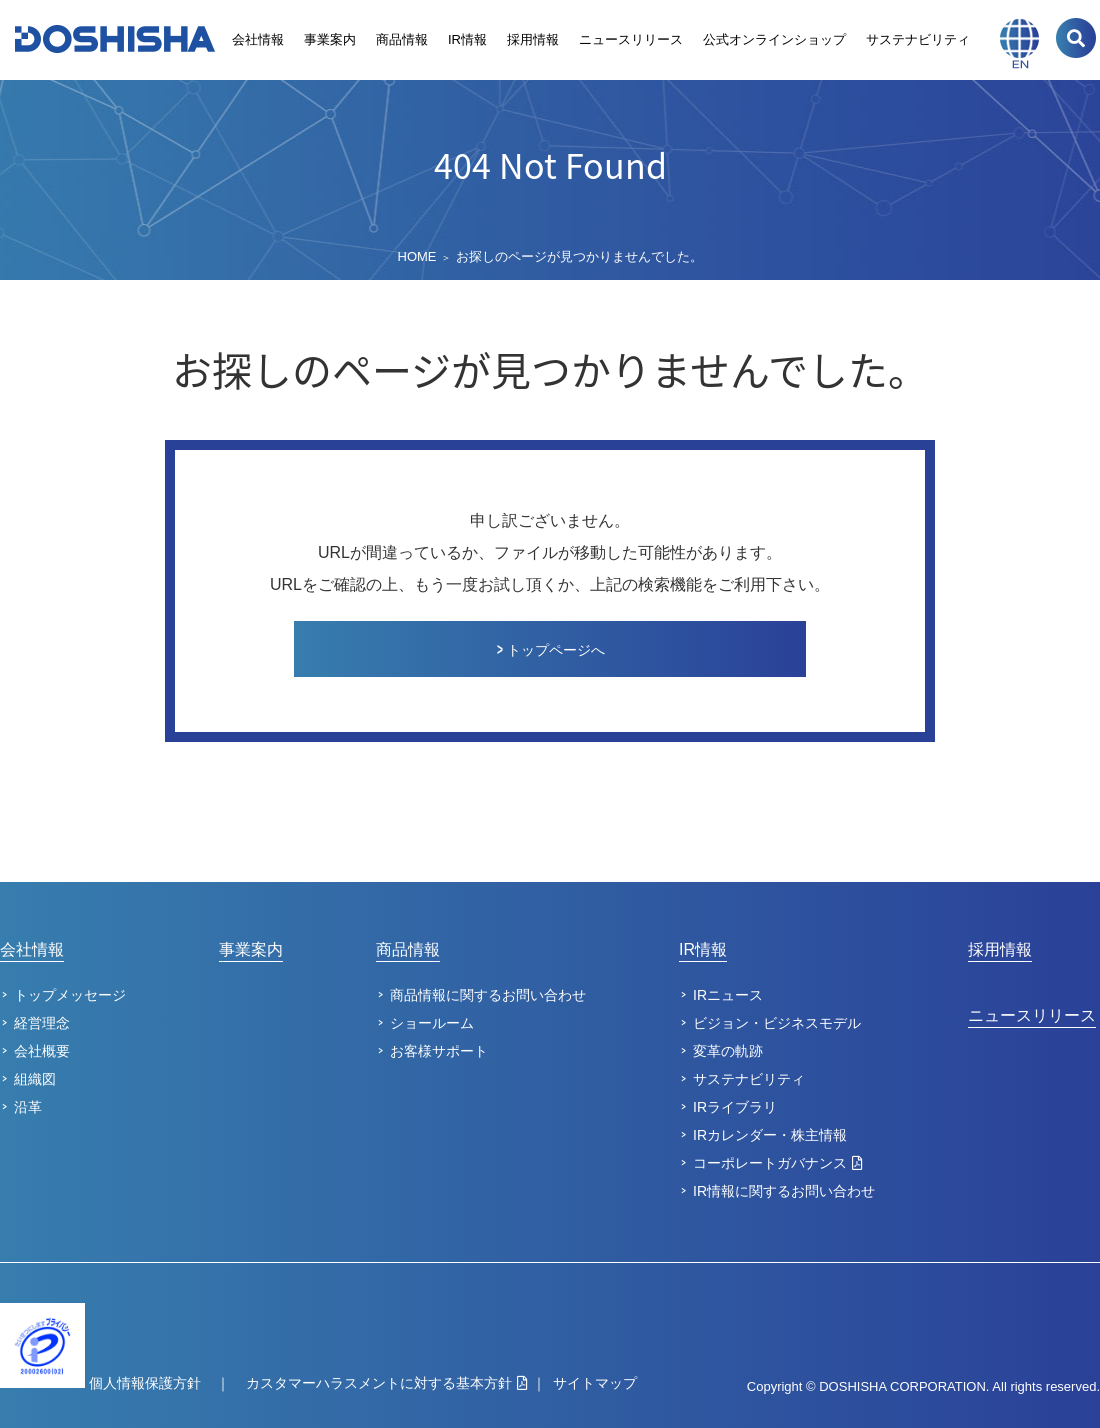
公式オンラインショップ (774, 39)
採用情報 (533, 39)
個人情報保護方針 (145, 1383)
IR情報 (467, 39)
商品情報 (402, 39)
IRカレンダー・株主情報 (770, 1135)
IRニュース (728, 995)
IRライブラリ (735, 1107)
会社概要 (42, 1051)
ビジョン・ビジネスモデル (777, 1023)
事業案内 (330, 39)
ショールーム (432, 1023)
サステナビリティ (918, 39)
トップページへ (556, 650)
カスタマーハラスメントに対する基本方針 (379, 1383)
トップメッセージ (70, 995)
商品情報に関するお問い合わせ (488, 995)
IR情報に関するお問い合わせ (784, 1191)
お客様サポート (439, 1051)
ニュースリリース (631, 39)
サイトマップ (595, 1383)
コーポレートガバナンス (770, 1163)
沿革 (28, 1107)
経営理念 (42, 1023)
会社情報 (258, 39)
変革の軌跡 (728, 1051)
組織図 (35, 1079)
